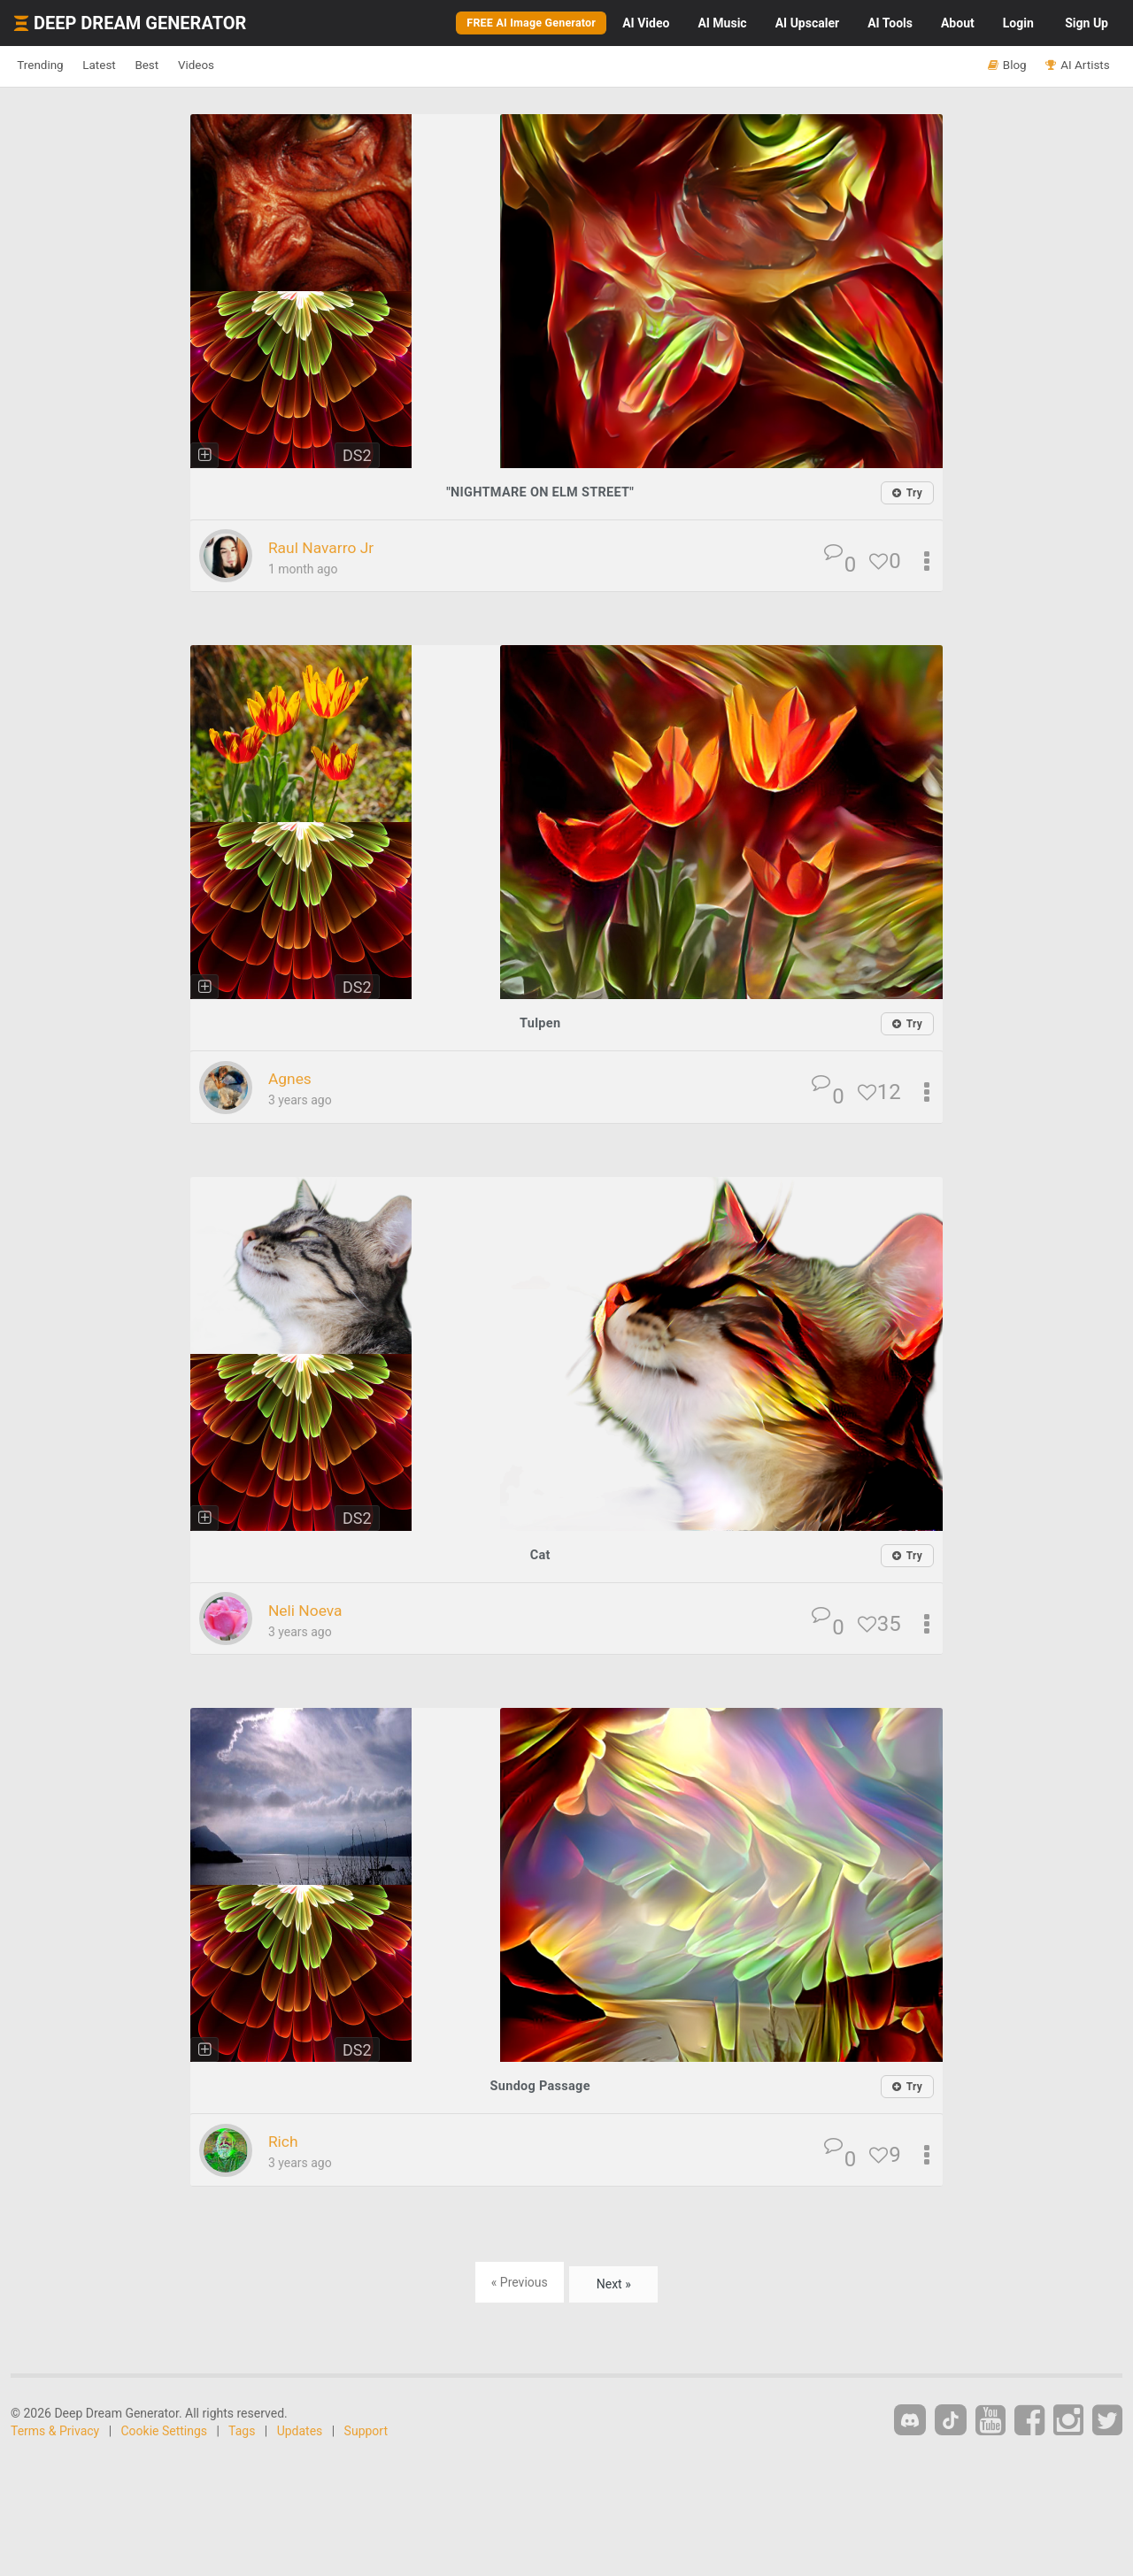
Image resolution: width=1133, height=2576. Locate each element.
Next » (614, 2279)
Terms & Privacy (55, 2428)
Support (366, 2428)
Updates (300, 2428)
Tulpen (540, 1022)
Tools (890, 23)
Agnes (294, 1077)
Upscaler (807, 23)
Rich (286, 2138)
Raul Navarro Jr (332, 546)
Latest (125, 65)
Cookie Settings (164, 2428)
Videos (254, 65)
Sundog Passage (540, 2083)
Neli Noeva (313, 1608)
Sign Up (1086, 23)
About (958, 23)
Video (645, 23)
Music (722, 23)
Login (1018, 23)
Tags (241, 2428)
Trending (49, 65)
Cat (540, 1553)
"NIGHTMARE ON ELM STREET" (540, 491)
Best (189, 65)
